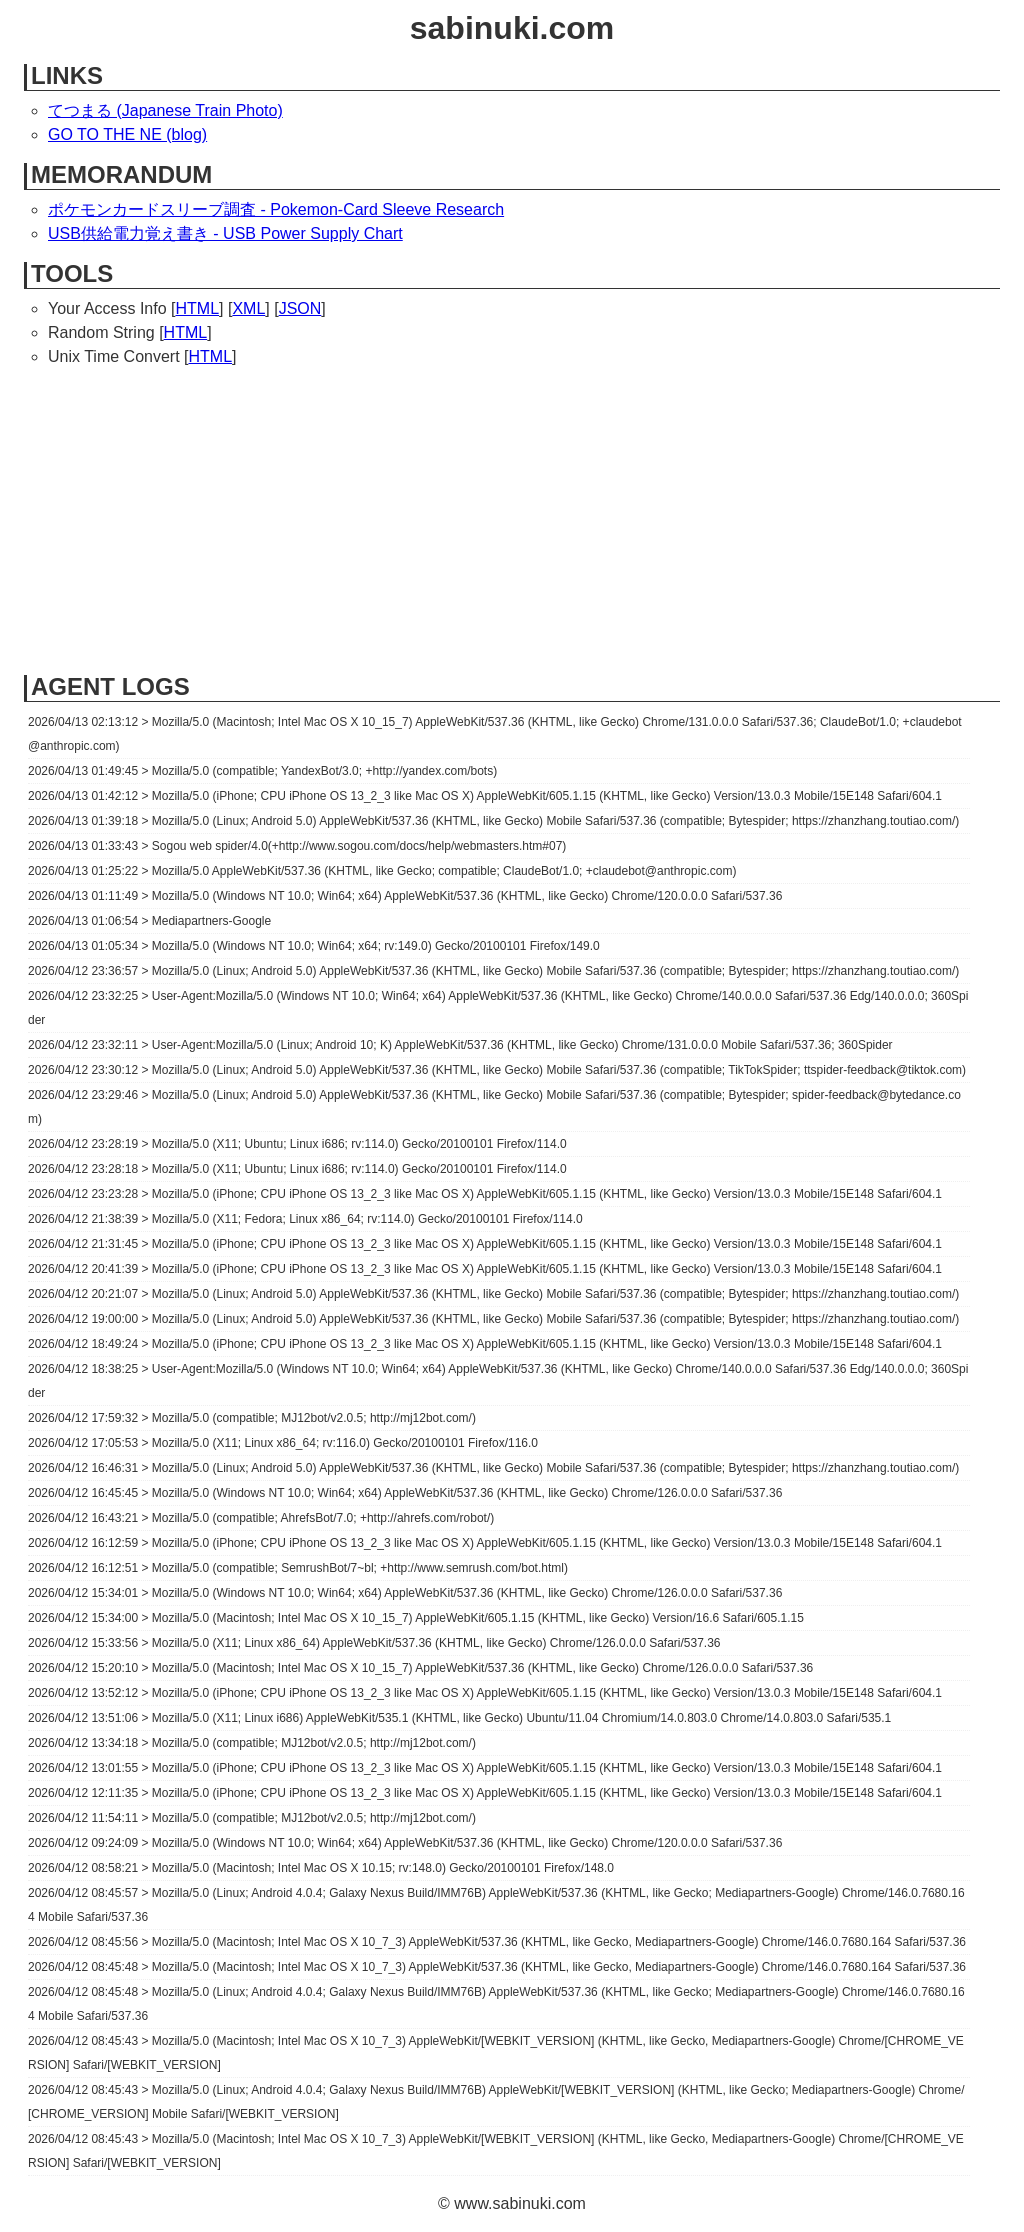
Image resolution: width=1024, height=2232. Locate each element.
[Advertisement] (512, 519)
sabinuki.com (512, 28)
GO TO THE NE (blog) (127, 134)
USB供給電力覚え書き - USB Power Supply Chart (225, 233)
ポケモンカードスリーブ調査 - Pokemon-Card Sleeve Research (276, 209)
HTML (197, 308)
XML (248, 308)
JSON (300, 308)
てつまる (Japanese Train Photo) (165, 110)
